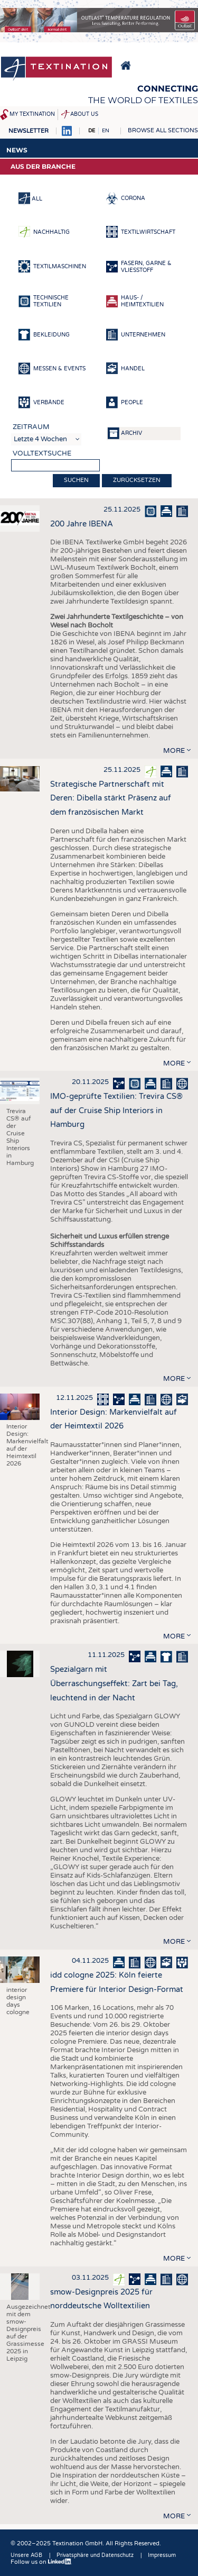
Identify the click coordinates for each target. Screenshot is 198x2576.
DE (91, 131)
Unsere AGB (26, 2555)
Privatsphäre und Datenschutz (95, 2555)
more (174, 751)
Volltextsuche (42, 453)
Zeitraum (31, 427)
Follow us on (41, 2562)
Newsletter (28, 131)
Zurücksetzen (137, 480)
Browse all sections (163, 130)
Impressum (162, 2555)
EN (105, 131)
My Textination (32, 114)
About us (84, 114)
